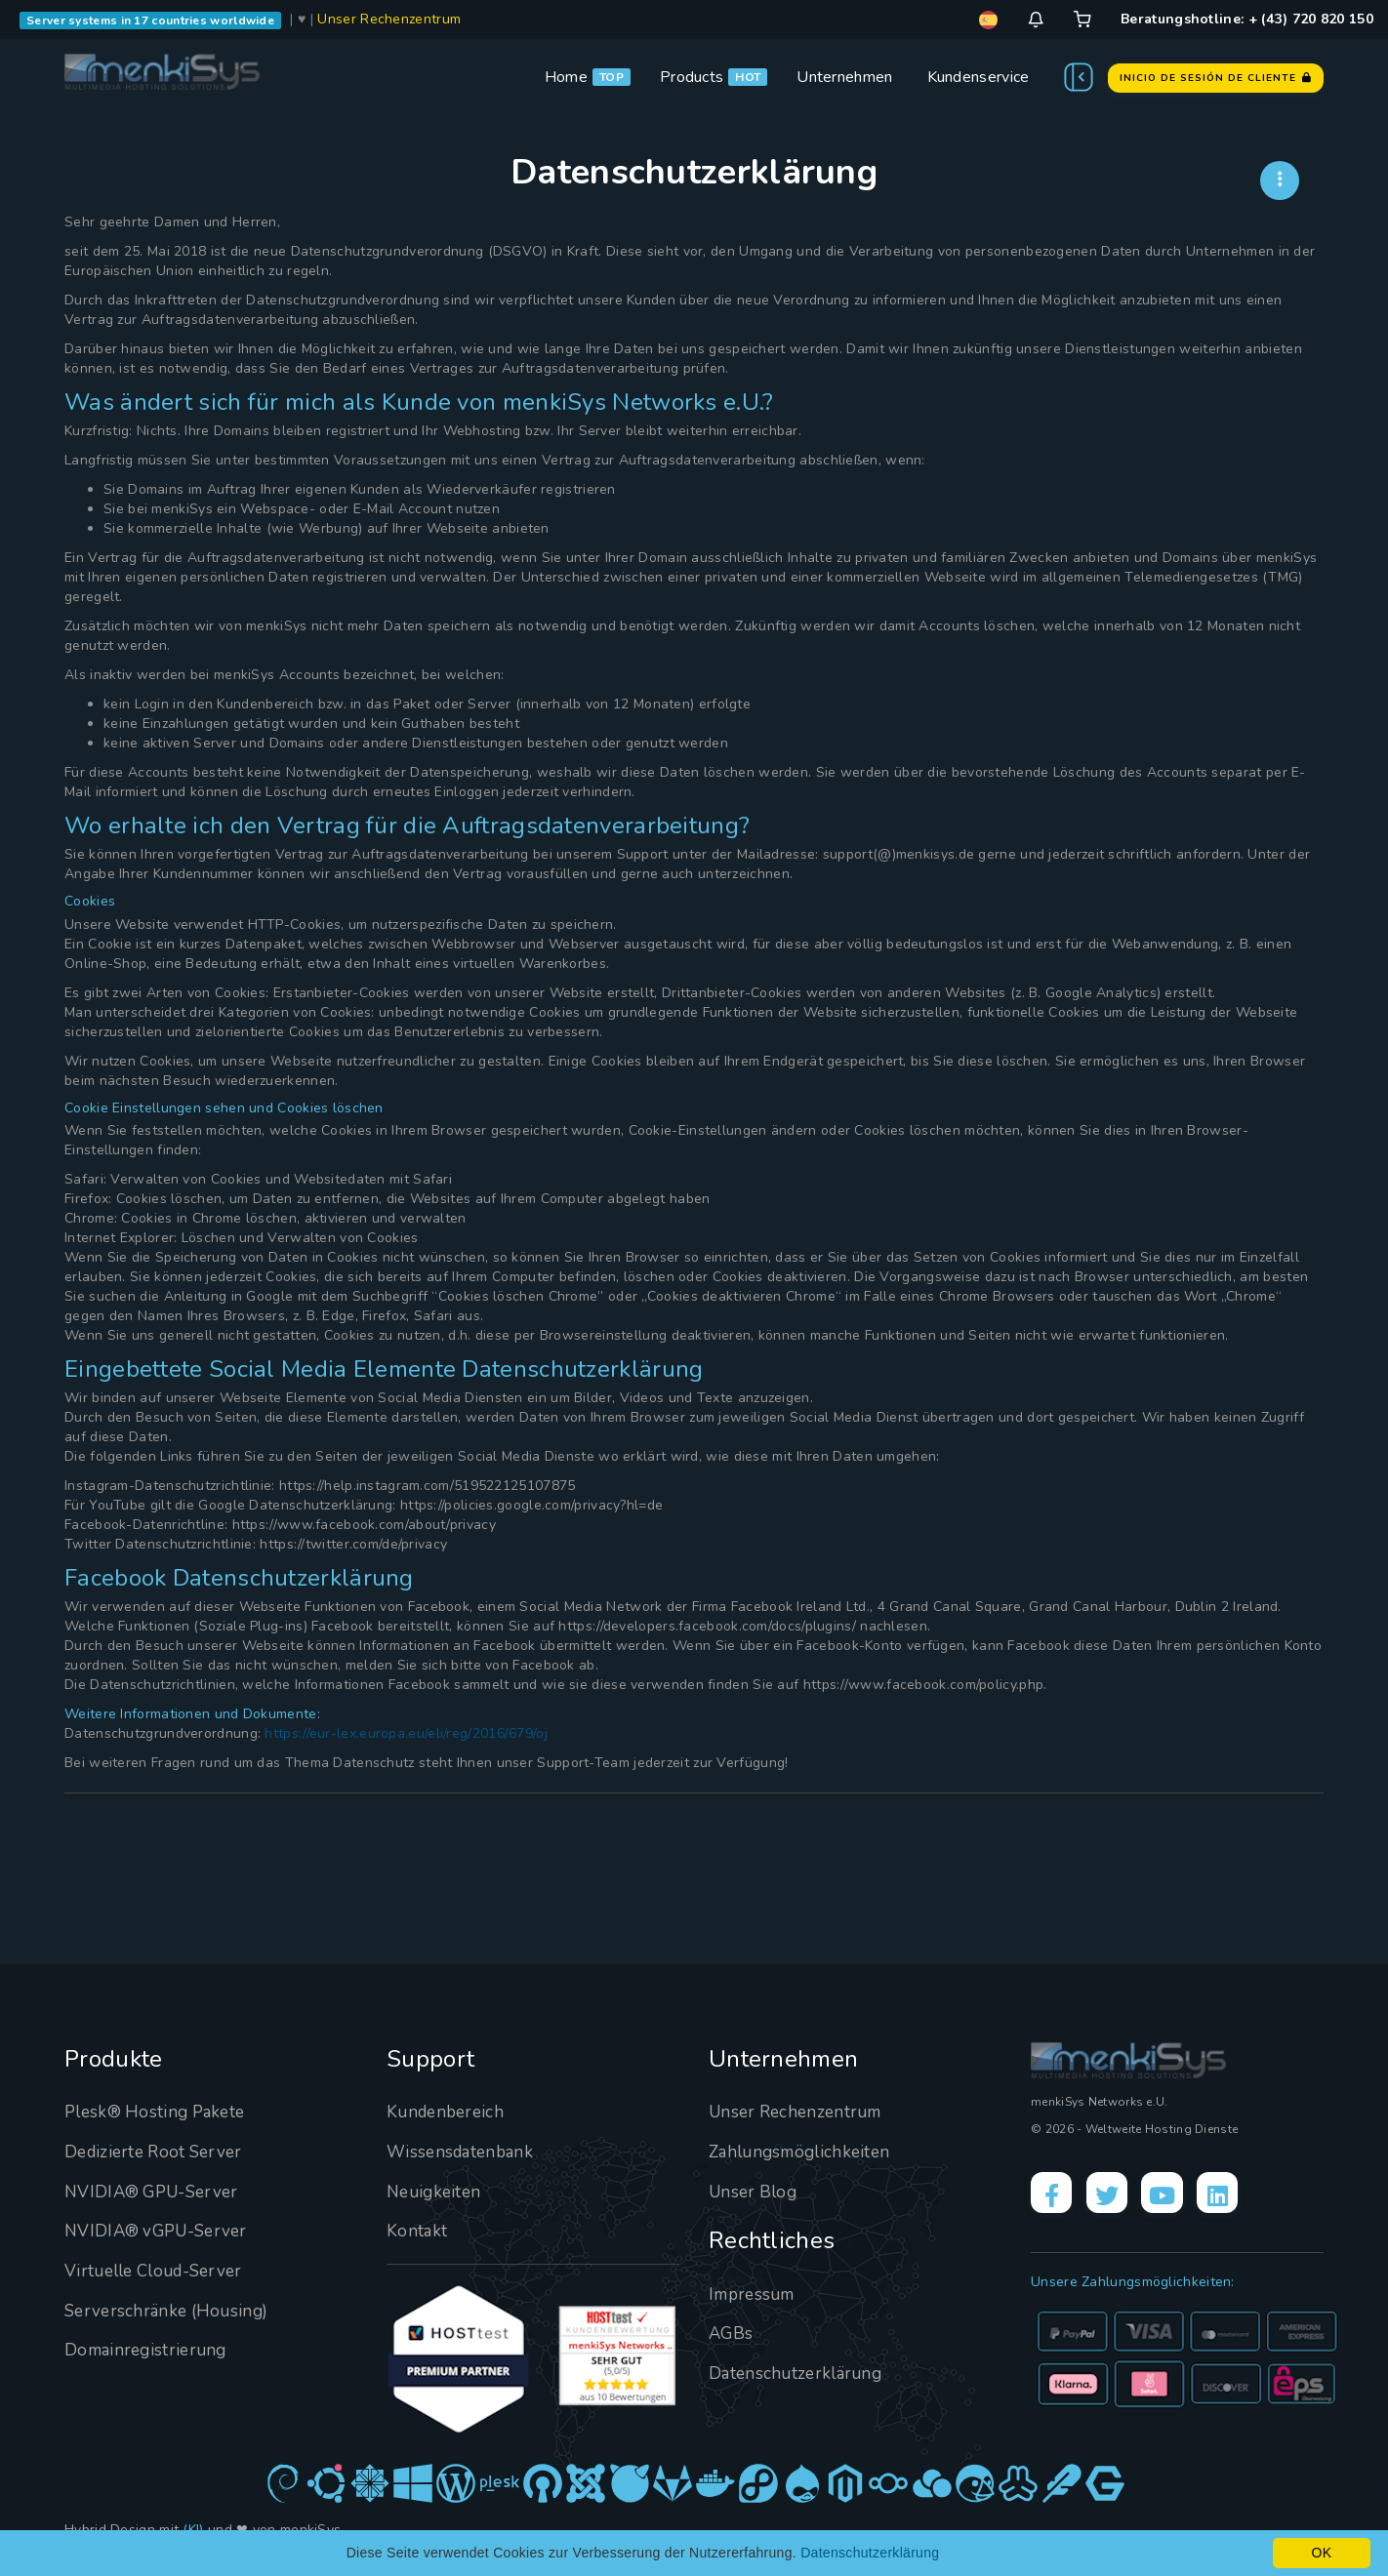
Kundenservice (978, 77)
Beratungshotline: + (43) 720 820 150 (1247, 19)
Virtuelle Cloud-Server (160, 2270)
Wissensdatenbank (464, 2151)
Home (566, 77)
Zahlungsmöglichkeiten (804, 2151)
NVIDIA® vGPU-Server (161, 2230)
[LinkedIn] (1236, 2195)
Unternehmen (844, 77)
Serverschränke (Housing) (170, 2310)
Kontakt (417, 2230)
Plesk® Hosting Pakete (159, 2111)
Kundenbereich (448, 2111)
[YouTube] (1176, 2195)
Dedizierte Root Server (158, 2151)
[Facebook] (1054, 2195)
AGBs (732, 2333)
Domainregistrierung (149, 2349)
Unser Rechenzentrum (389, 19)
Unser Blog (755, 2191)
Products (691, 77)
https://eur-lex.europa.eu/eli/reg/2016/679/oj (406, 1733)
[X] (1114, 2195)
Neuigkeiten (436, 2191)
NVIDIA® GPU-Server (156, 2191)
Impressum (755, 2294)
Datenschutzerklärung (799, 2373)
